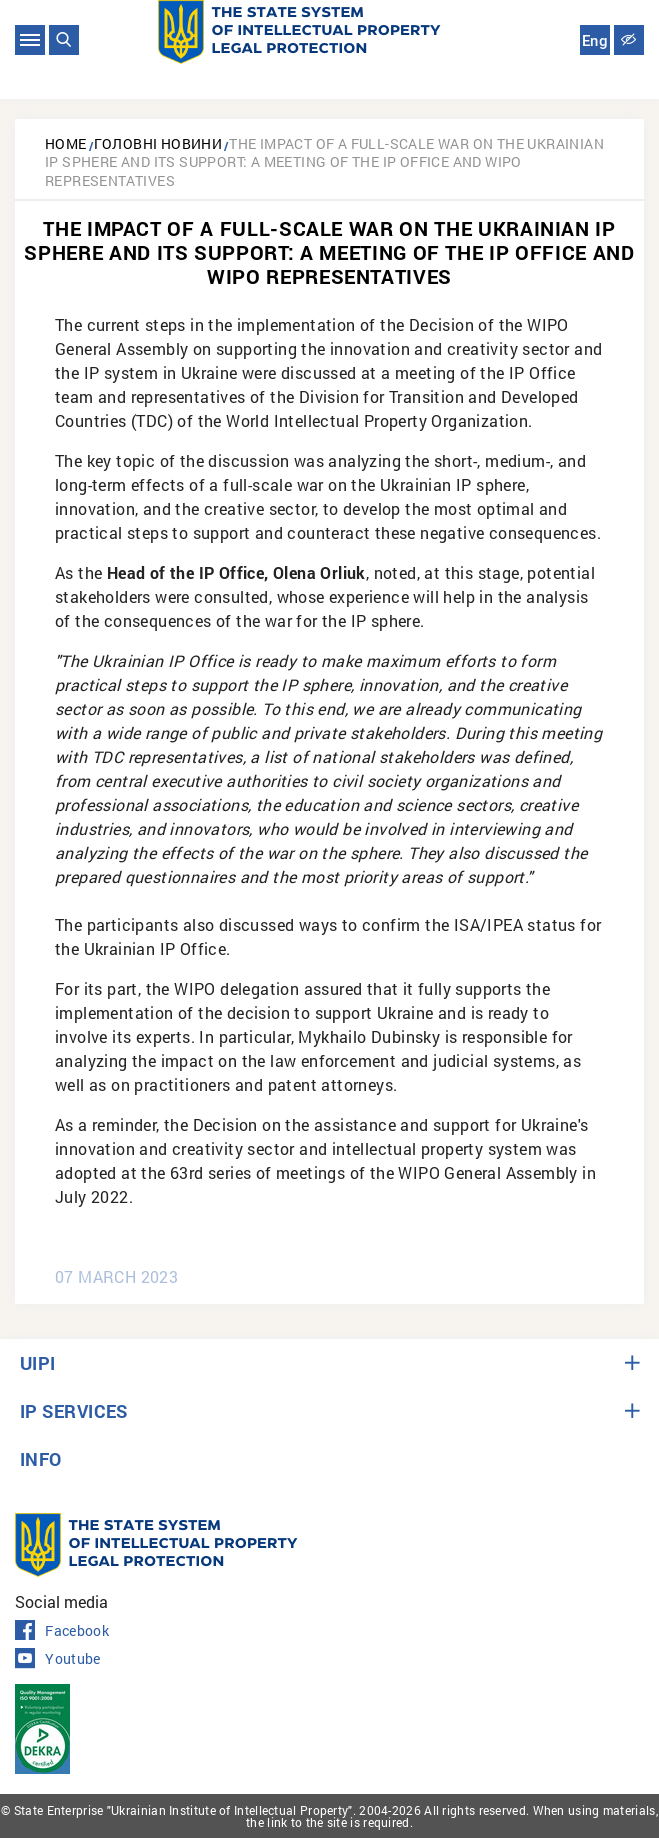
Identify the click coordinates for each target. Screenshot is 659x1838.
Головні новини (158, 143)
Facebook (62, 1631)
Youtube (58, 1659)
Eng (595, 41)
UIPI (38, 1363)
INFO (41, 1459)
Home (66, 143)
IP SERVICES (74, 1411)
